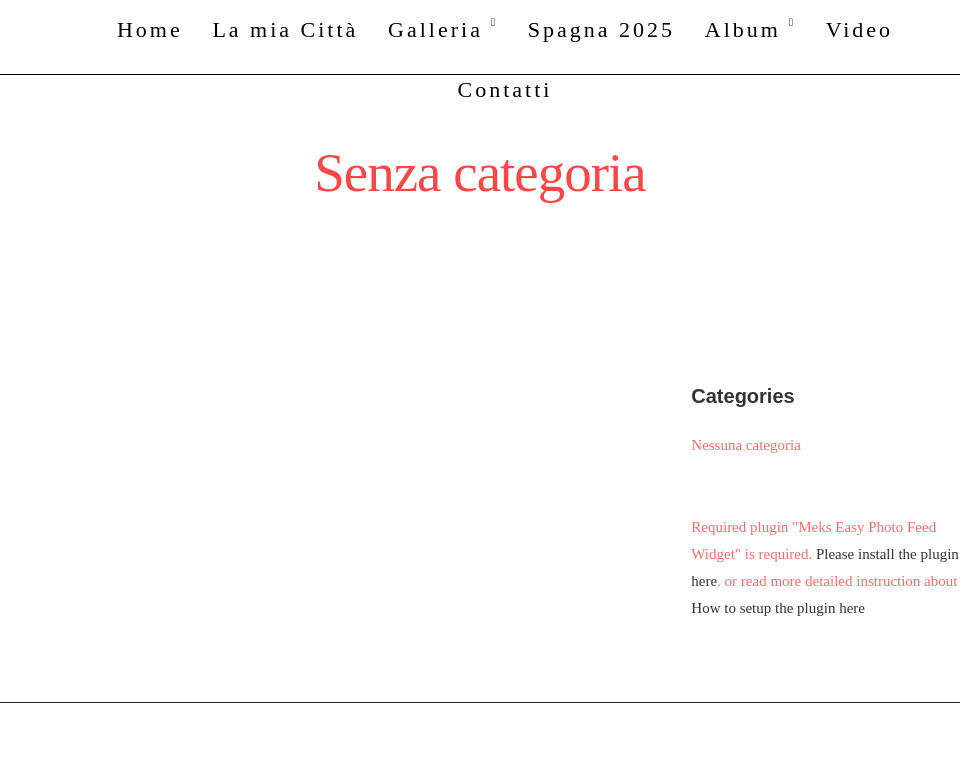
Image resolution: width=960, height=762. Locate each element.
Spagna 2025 (601, 29)
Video (859, 29)
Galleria (435, 29)
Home (150, 29)
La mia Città (285, 29)
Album (743, 29)
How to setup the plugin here (778, 608)
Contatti (505, 89)
